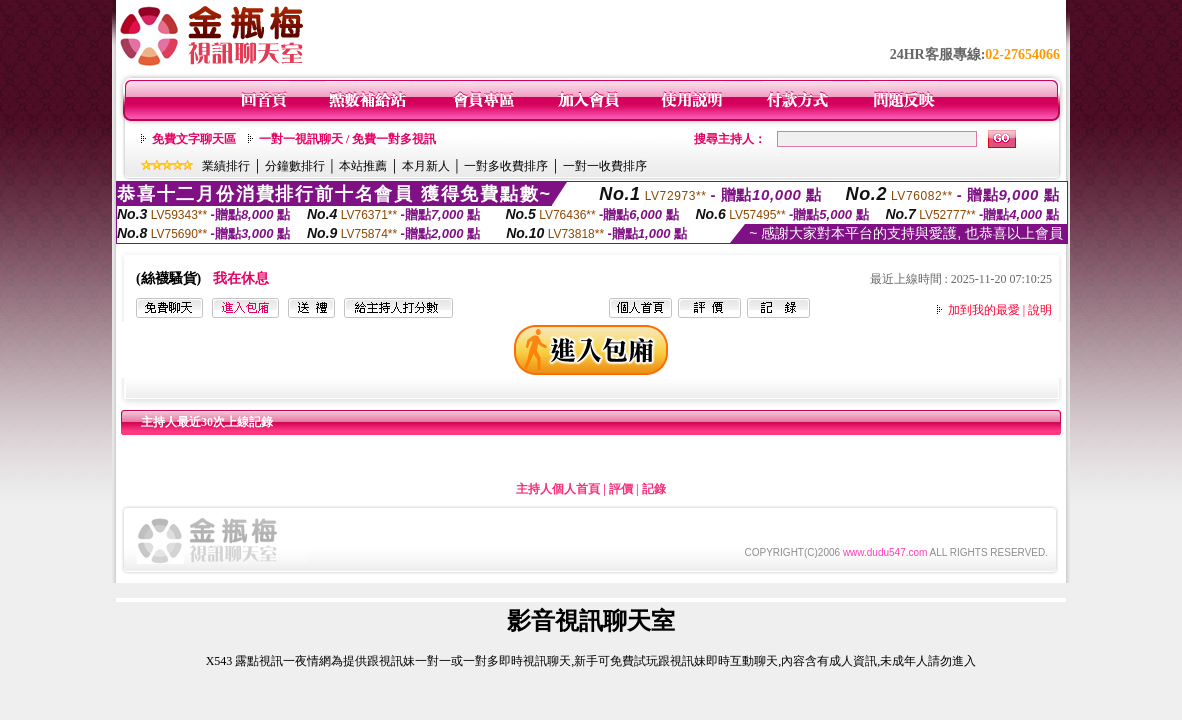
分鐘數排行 (295, 166)
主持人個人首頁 (558, 489)
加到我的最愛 (984, 310)
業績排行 (226, 166)
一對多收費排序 (506, 166)
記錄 (654, 489)
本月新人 (426, 166)
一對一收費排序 (605, 166)
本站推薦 (363, 166)
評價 (621, 489)
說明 (1040, 310)
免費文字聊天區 (194, 139)
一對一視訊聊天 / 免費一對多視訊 (347, 139)
